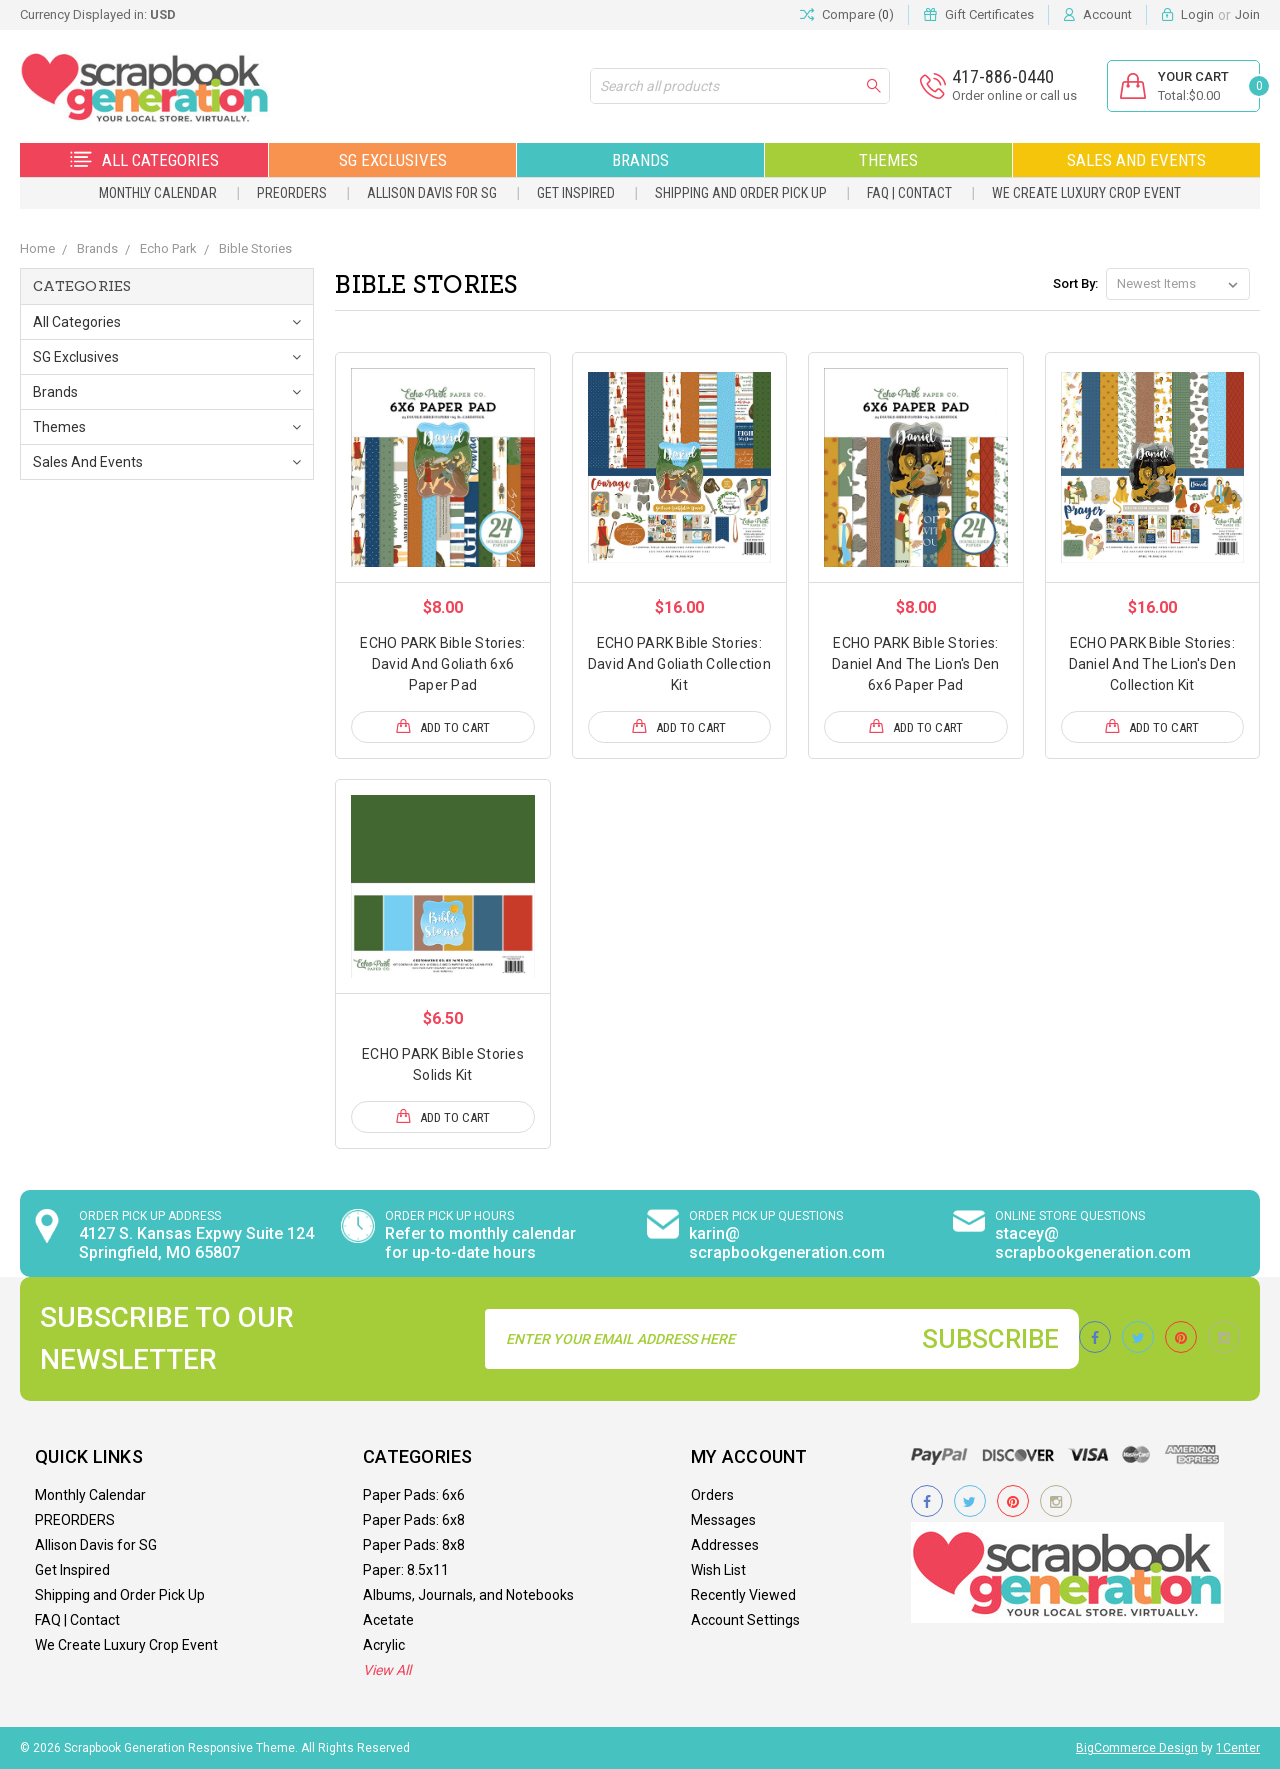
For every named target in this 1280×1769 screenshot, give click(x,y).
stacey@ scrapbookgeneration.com (1093, 1243)
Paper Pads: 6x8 (414, 1520)
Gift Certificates (989, 14)
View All (387, 1670)
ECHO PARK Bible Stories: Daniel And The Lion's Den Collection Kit (1152, 664)
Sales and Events (1136, 160)
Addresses (725, 1545)
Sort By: (1075, 283)
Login (1197, 14)
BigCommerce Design (1137, 1748)
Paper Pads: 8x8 (414, 1545)
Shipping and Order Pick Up (741, 193)
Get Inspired (576, 193)
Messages (723, 1520)
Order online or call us (1014, 95)
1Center (1238, 1748)
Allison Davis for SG (432, 193)
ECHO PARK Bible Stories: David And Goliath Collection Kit (679, 664)
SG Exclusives (393, 160)
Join (1247, 14)
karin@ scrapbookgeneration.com (787, 1243)
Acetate (388, 1620)
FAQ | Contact (909, 193)
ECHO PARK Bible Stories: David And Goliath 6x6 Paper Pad (442, 664)
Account (1107, 14)
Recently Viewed (743, 1595)
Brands (640, 160)
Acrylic (384, 1645)
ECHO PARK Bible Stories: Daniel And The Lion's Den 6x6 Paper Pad (915, 664)
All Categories (144, 160)
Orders (712, 1495)
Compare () (847, 15)
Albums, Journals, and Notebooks (468, 1595)
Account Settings (745, 1620)
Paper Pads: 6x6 (414, 1495)
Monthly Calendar (158, 193)
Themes (888, 160)
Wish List (718, 1570)
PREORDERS (292, 193)
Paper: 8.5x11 (406, 1570)
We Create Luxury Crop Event (1086, 193)
